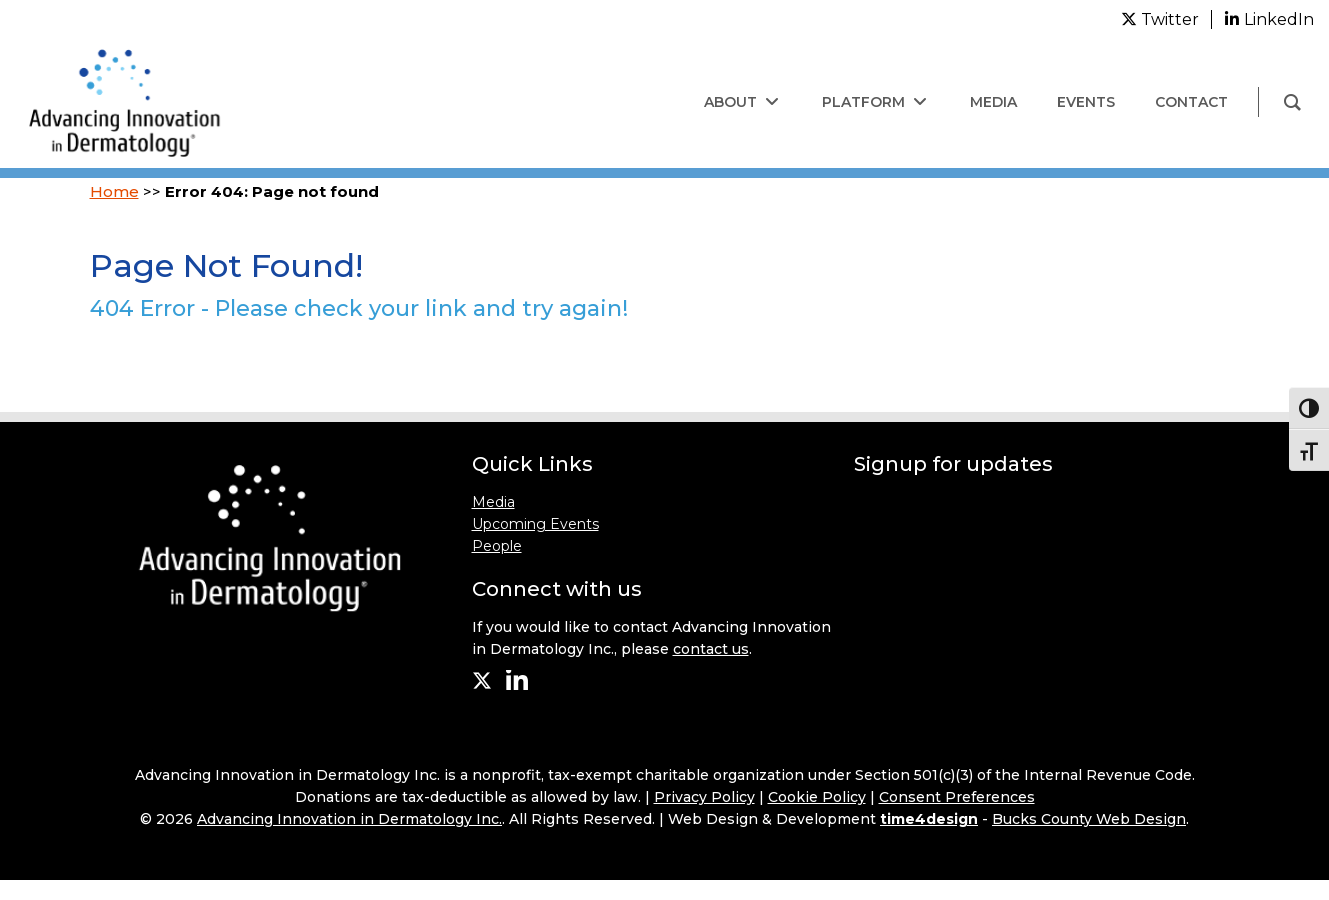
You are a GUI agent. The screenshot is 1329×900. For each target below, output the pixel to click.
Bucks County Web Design (1089, 819)
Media (493, 502)
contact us (711, 649)
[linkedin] (1269, 19)
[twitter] (1160, 19)
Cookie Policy (817, 797)
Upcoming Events (535, 524)
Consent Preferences (957, 797)
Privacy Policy (704, 797)
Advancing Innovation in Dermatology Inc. (349, 819)
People (497, 546)
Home (114, 191)
